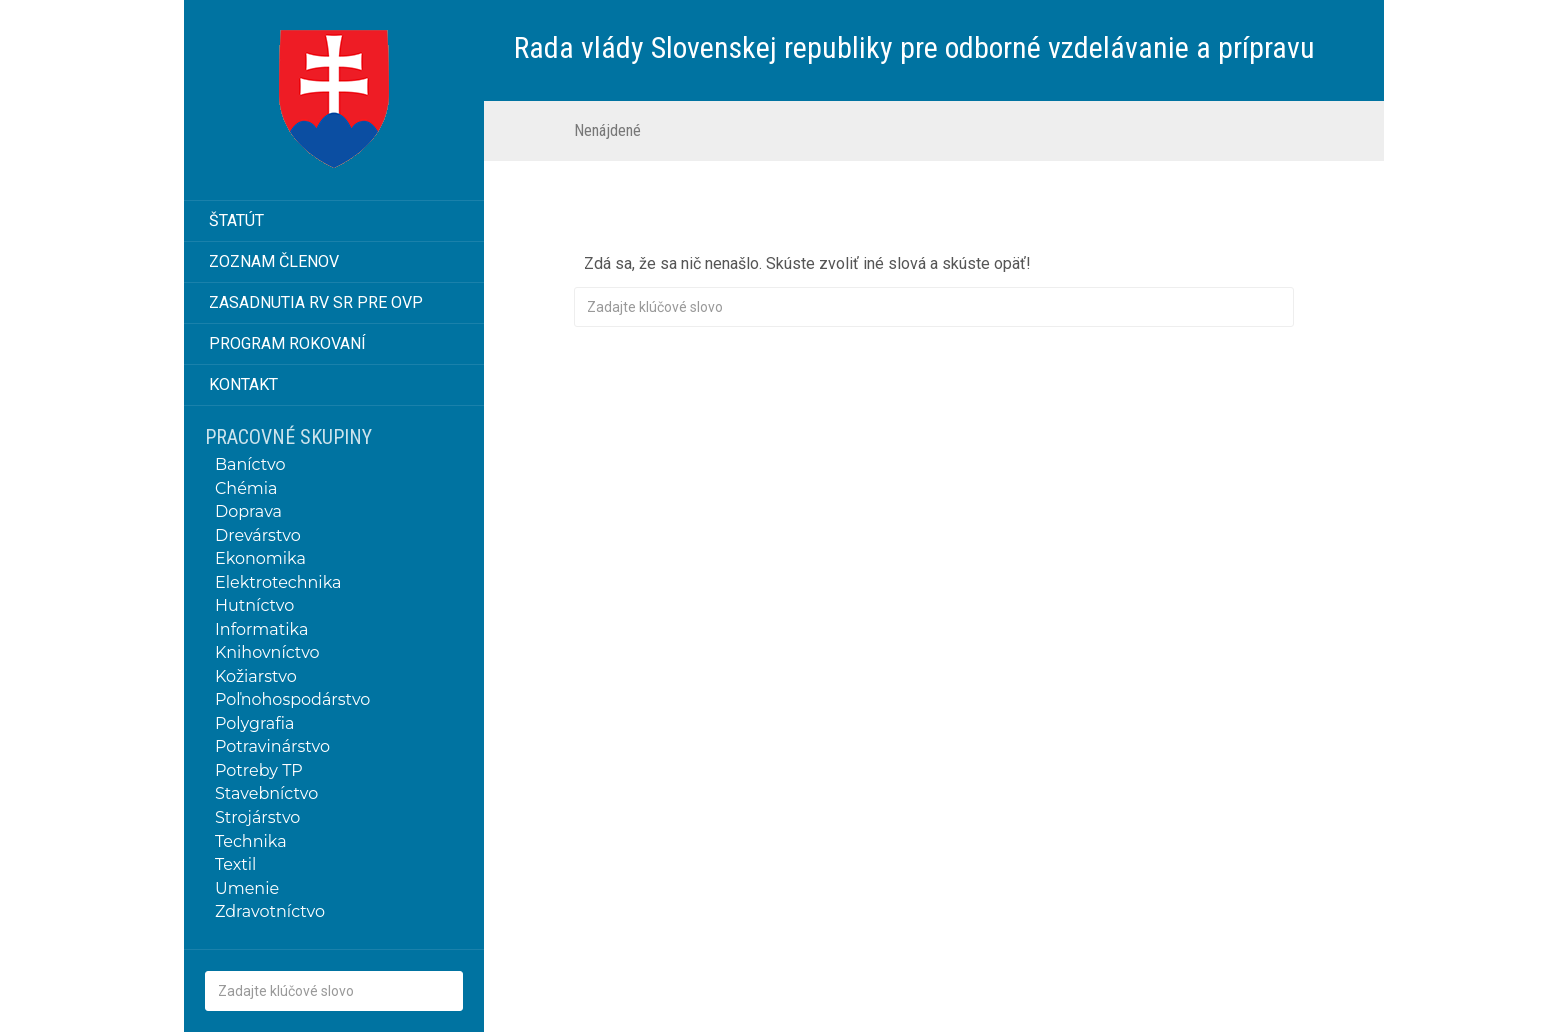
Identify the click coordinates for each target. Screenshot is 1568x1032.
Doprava (248, 511)
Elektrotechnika (278, 582)
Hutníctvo (254, 605)
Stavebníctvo (266, 793)
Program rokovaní (287, 343)
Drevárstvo (258, 535)
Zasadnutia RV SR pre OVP (316, 302)
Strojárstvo (257, 817)
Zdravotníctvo (270, 911)
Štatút (236, 220)
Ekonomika (260, 558)
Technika (251, 841)
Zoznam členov (274, 261)
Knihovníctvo (267, 652)
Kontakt (243, 384)
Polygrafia (254, 723)
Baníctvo (250, 464)
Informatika (261, 629)
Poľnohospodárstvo (292, 699)
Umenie (247, 888)
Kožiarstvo (256, 676)
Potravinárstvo (272, 746)
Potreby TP (259, 770)
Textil (235, 864)
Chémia (246, 488)
